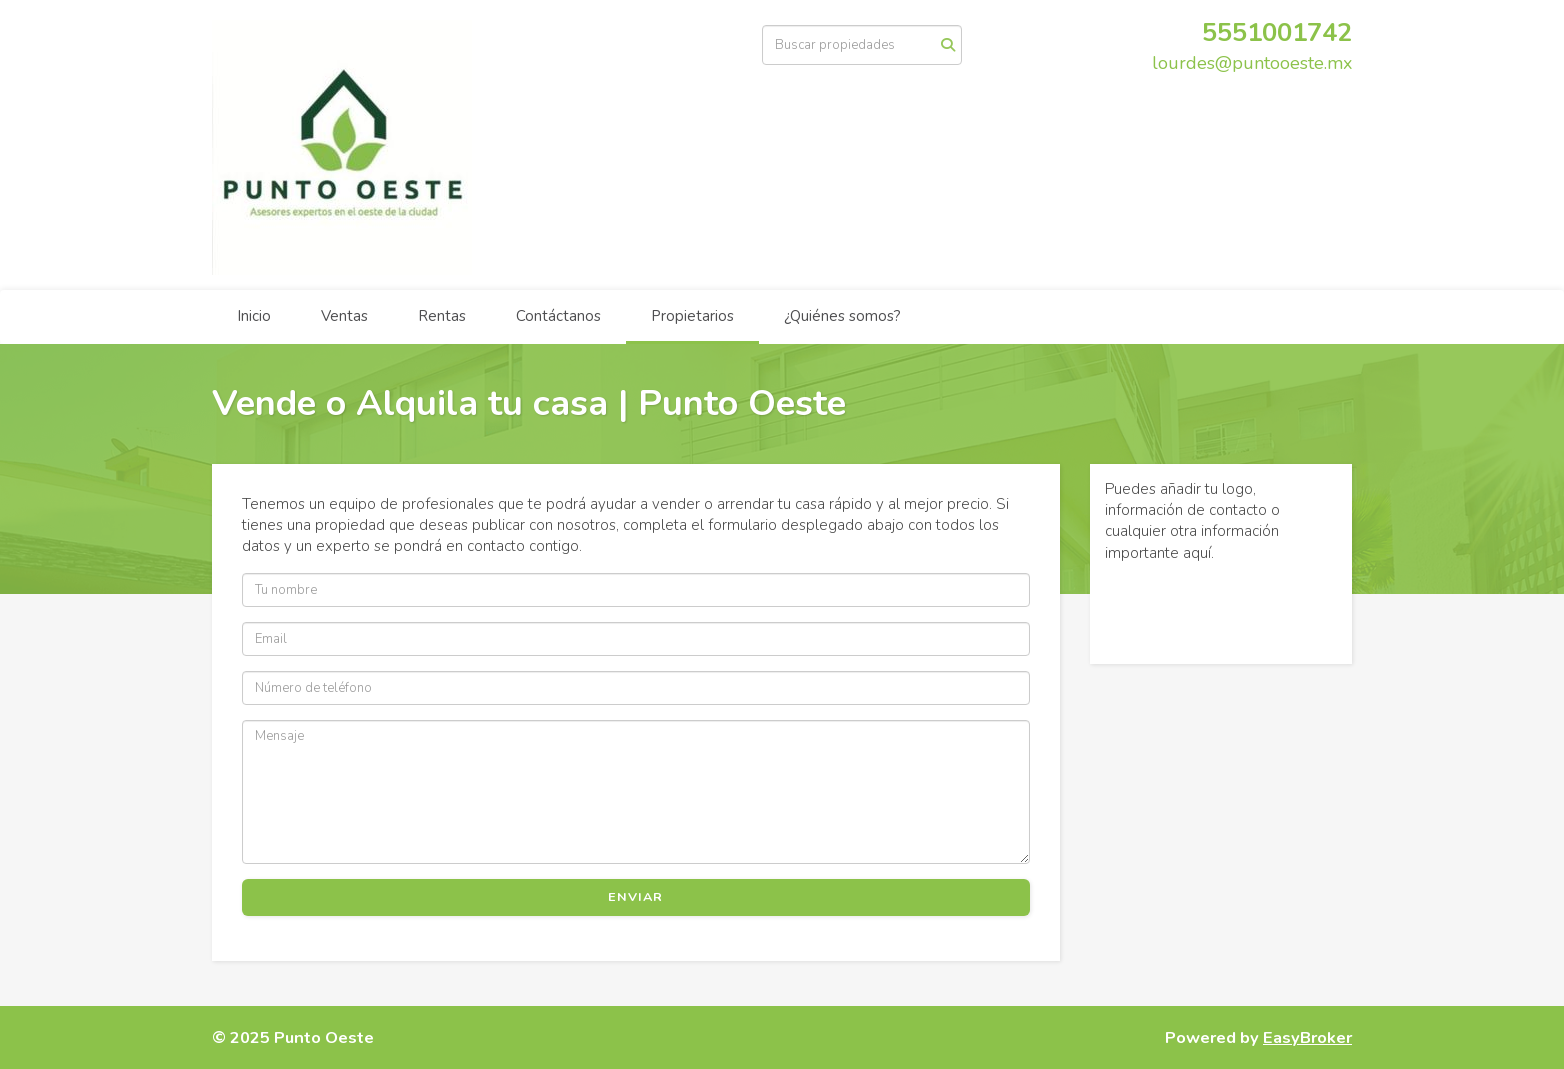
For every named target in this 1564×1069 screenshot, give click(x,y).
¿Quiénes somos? (842, 316)
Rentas (442, 316)
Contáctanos (558, 316)
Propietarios (692, 316)
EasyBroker (1307, 1037)
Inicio (254, 316)
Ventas (344, 316)
